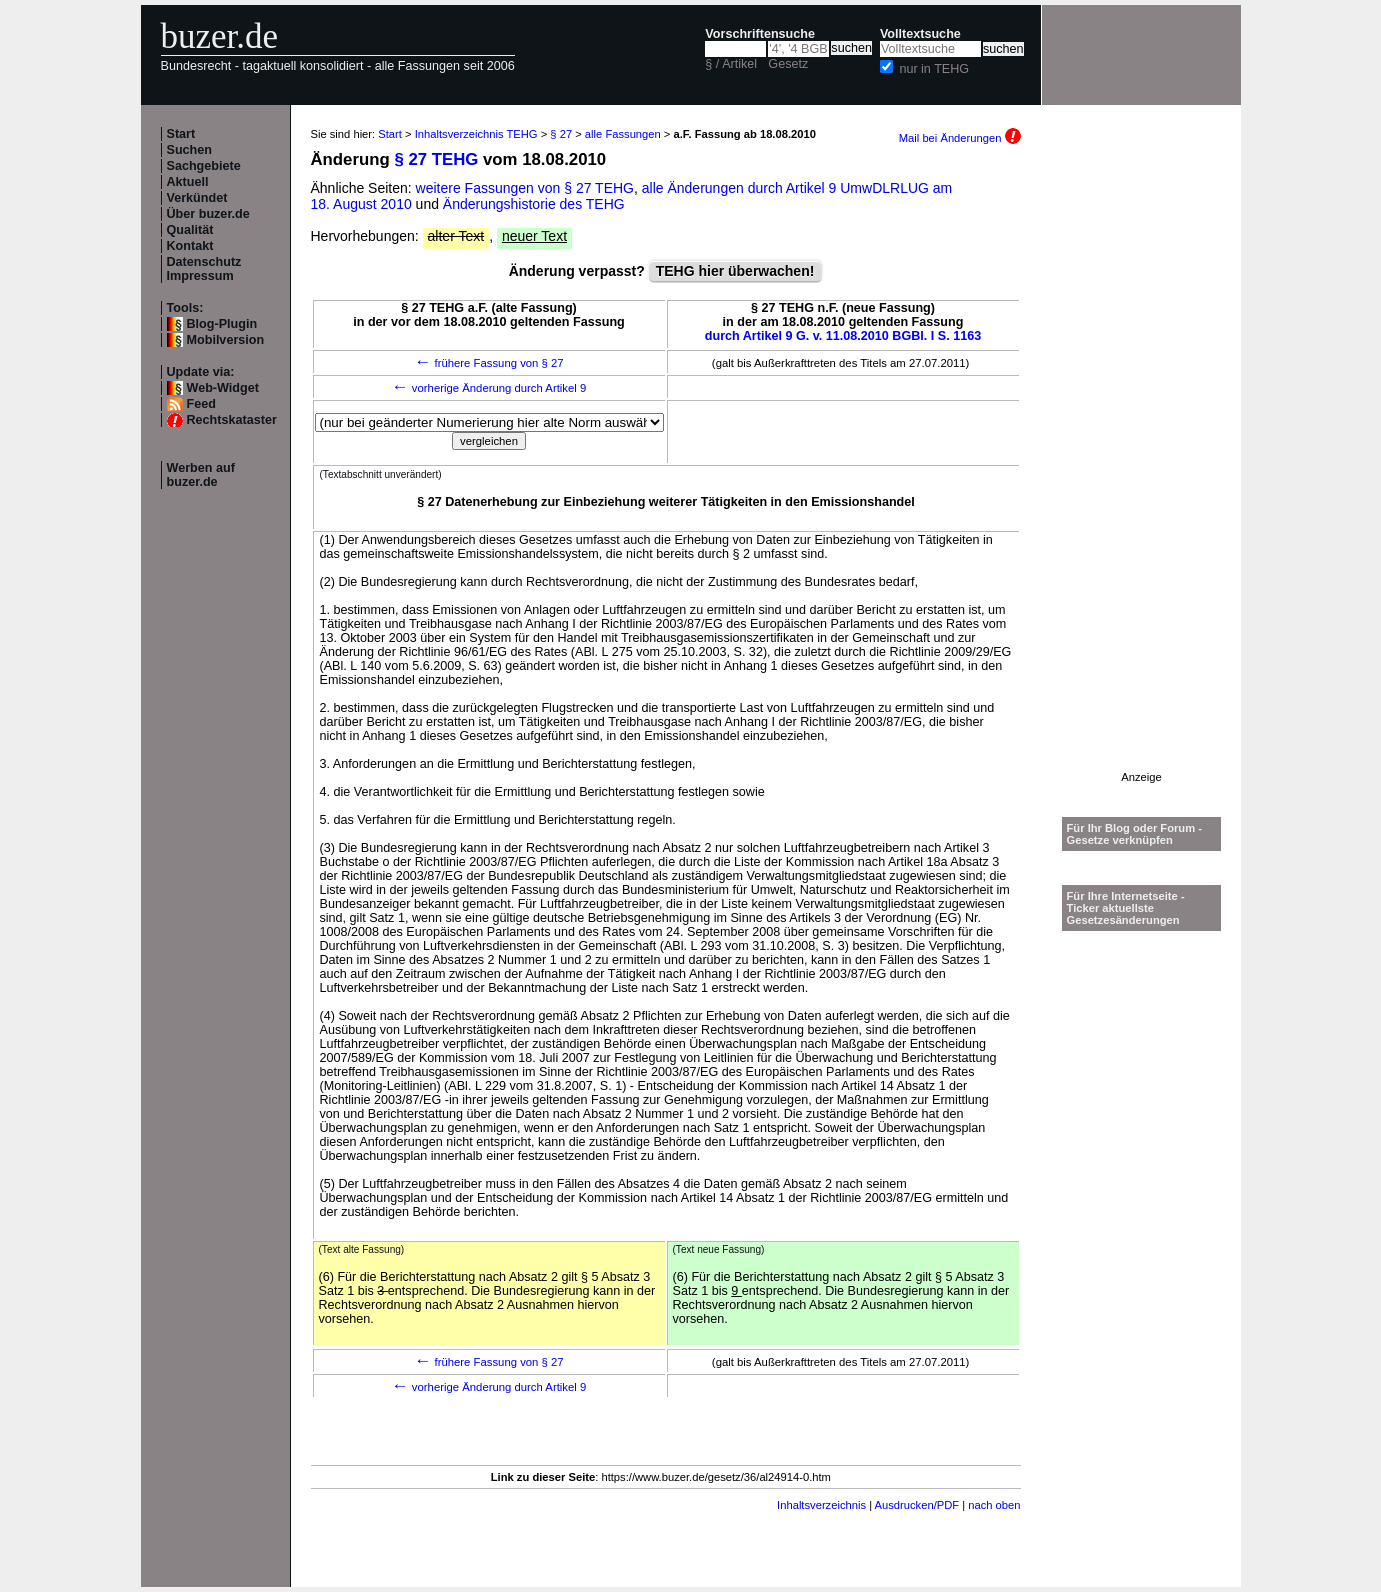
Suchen (190, 150)
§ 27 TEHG (436, 159)
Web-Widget (223, 388)
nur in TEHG (934, 69)
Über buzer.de (208, 214)
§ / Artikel (731, 64)
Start (181, 134)
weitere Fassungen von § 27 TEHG (525, 188)
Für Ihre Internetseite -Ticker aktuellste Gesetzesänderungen (1126, 908)
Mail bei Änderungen (960, 138)
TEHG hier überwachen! (735, 271)
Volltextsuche (920, 34)
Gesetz (788, 64)
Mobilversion (226, 340)
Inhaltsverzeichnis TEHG (476, 134)
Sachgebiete (204, 166)
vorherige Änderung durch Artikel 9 (489, 388)
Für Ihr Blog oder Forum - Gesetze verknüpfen (1135, 834)
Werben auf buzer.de (201, 475)
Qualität (190, 230)
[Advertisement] (1142, 471)
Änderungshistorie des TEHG (534, 204)
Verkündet (197, 198)
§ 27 (561, 134)
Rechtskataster (232, 420)
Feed (201, 404)
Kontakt (190, 246)
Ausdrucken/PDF (917, 1505)
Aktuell (188, 182)
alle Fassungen (623, 134)
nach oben (994, 1505)
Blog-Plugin (222, 324)
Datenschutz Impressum (204, 269)
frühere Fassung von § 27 (488, 363)
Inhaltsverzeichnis (821, 1505)
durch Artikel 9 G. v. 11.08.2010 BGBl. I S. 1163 (843, 336)
